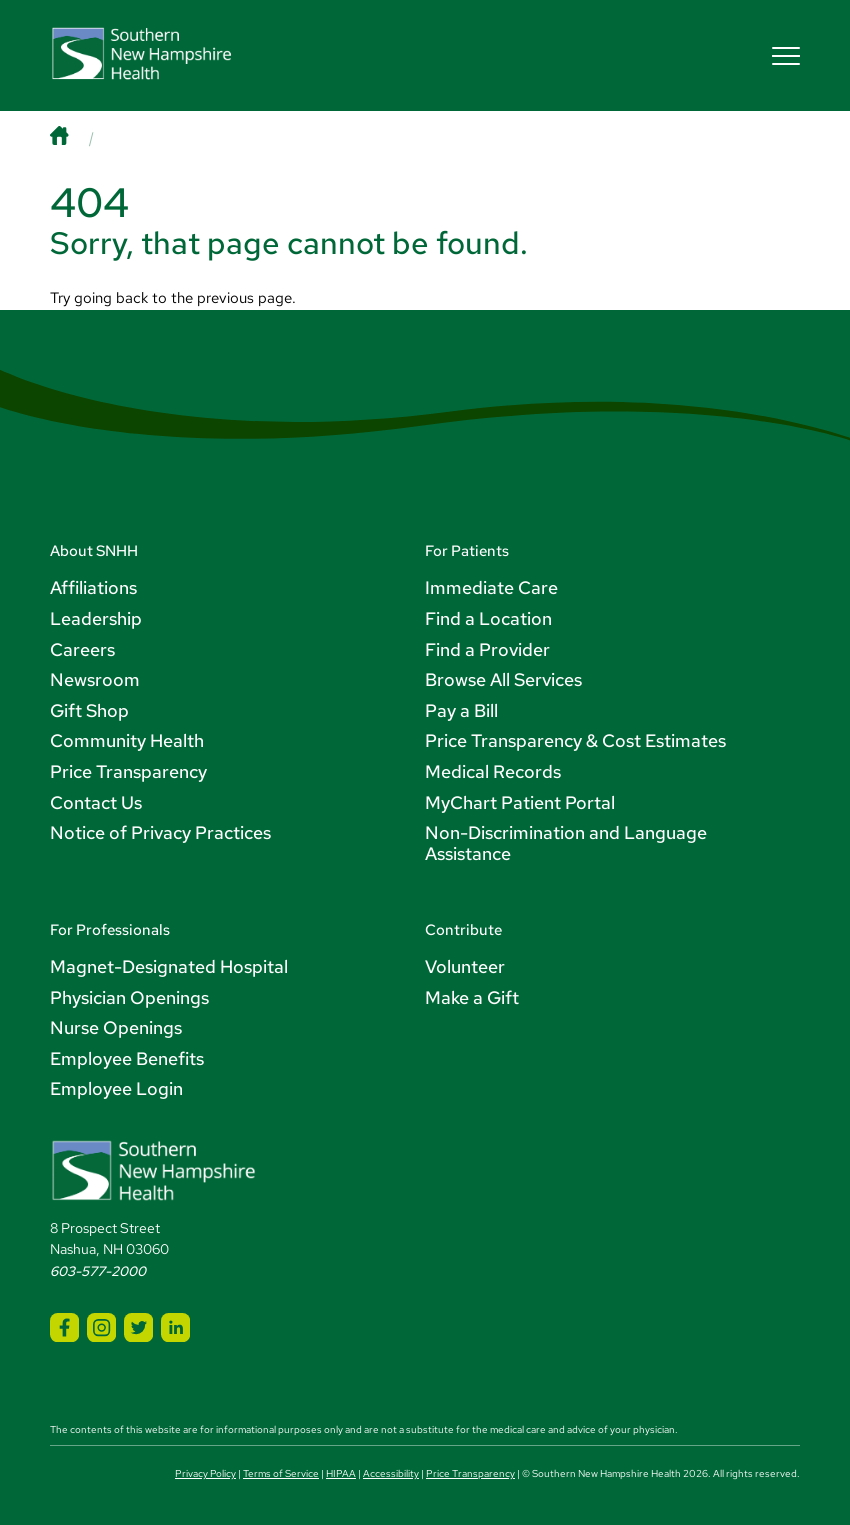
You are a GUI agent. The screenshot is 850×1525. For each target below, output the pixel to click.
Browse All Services (503, 679)
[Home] (78, 137)
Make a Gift (472, 997)
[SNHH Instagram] (101, 1327)
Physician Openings (129, 997)
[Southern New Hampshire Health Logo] (153, 1197)
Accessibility (391, 1473)
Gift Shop (89, 710)
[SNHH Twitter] (138, 1327)
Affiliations (93, 587)
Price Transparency (128, 771)
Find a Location (488, 618)
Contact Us (96, 802)
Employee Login (116, 1088)
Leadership (96, 618)
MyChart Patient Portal (520, 802)
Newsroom (95, 679)
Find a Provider (487, 649)
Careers (82, 649)
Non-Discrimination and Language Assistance (566, 843)
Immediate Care (491, 587)
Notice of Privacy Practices (160, 832)
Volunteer (465, 966)
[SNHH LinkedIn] (175, 1327)
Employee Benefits (127, 1058)
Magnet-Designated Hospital (169, 966)
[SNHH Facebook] (64, 1327)
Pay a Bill (461, 710)
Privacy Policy (205, 1473)
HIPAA (341, 1473)
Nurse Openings (116, 1027)
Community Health (127, 740)
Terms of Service (281, 1473)
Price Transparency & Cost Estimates (575, 740)
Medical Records (493, 771)
